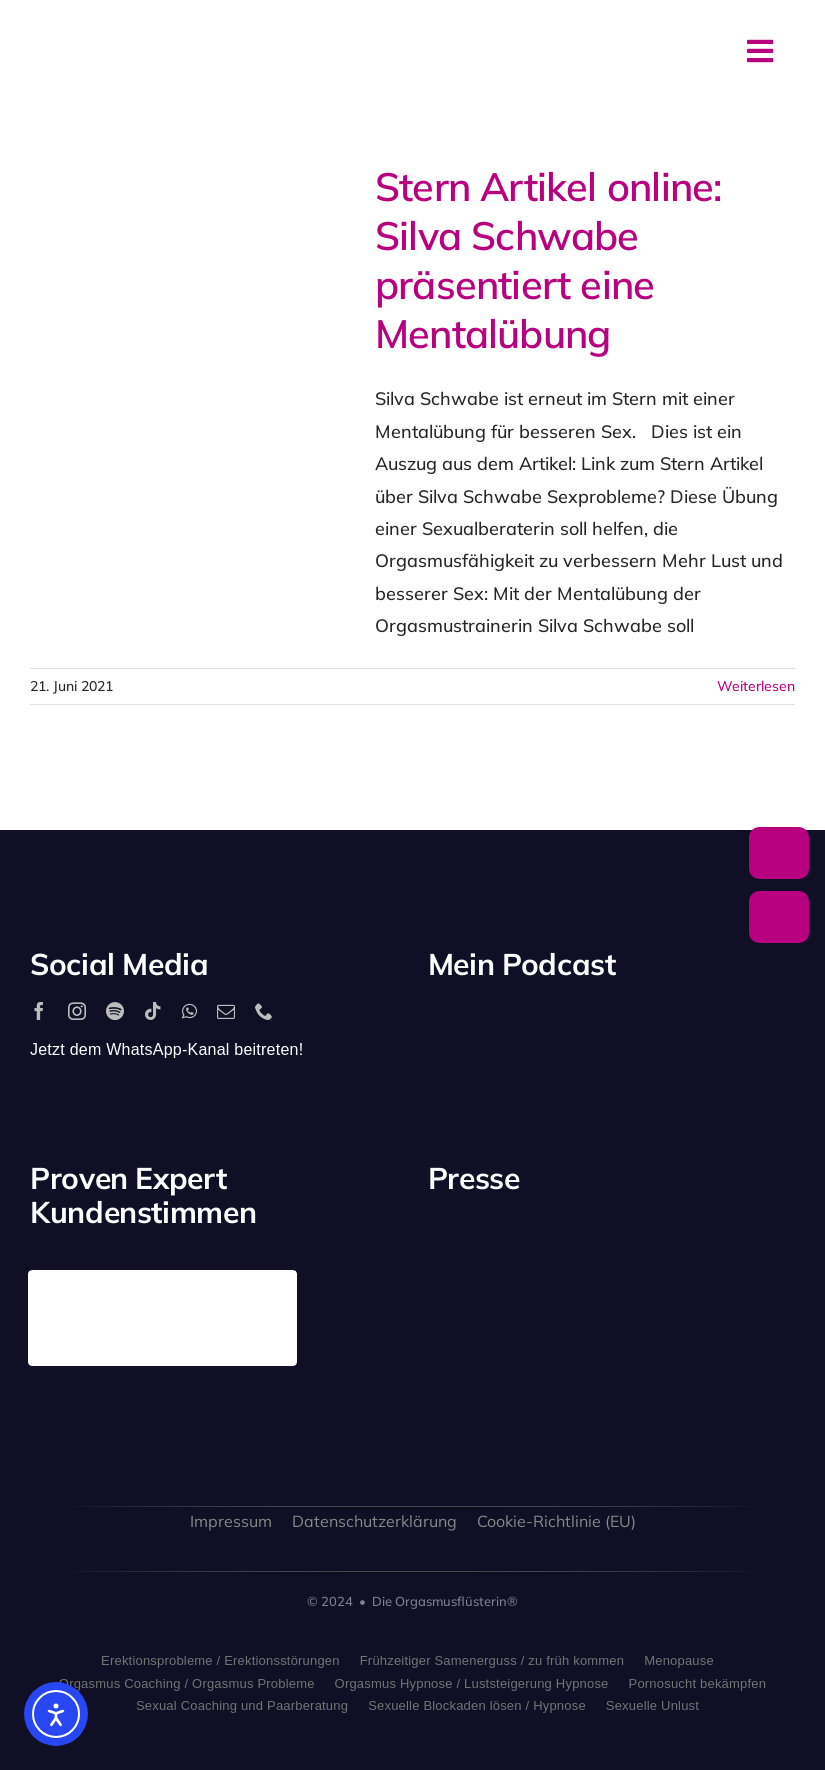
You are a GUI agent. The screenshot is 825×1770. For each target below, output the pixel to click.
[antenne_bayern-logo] (659, 1243)
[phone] (264, 1011)
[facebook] (39, 1011)
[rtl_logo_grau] (754, 1265)
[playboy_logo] (468, 1263)
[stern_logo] (563, 1259)
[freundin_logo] (468, 1373)
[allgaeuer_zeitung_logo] (754, 1377)
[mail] (226, 1011)
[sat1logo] (563, 1365)
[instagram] (77, 1011)
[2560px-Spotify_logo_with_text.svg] (484, 1030)
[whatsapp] (189, 1011)
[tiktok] (153, 1011)
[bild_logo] (659, 1343)
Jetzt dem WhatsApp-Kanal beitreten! (166, 1049)
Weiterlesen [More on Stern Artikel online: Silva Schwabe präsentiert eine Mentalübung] (756, 686)
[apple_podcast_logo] (579, 1030)
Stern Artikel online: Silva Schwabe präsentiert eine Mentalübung (548, 259)
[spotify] (115, 1011)
